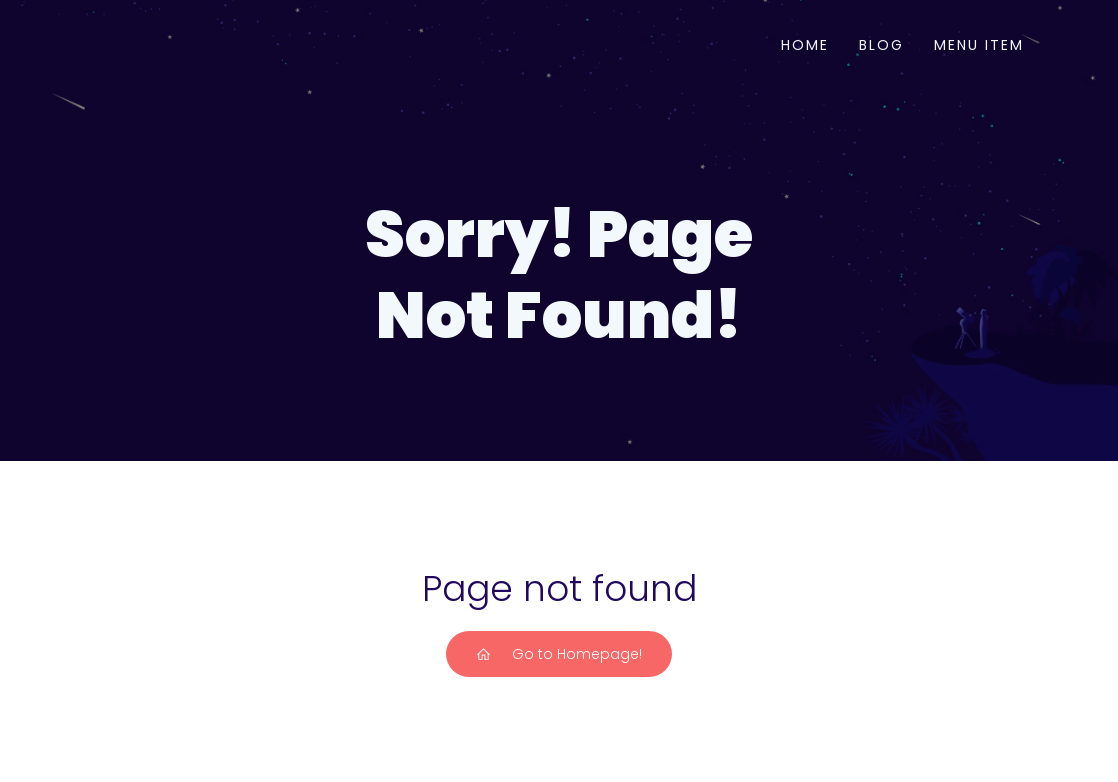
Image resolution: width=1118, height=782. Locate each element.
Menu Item (979, 45)
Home (805, 45)
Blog (881, 45)
